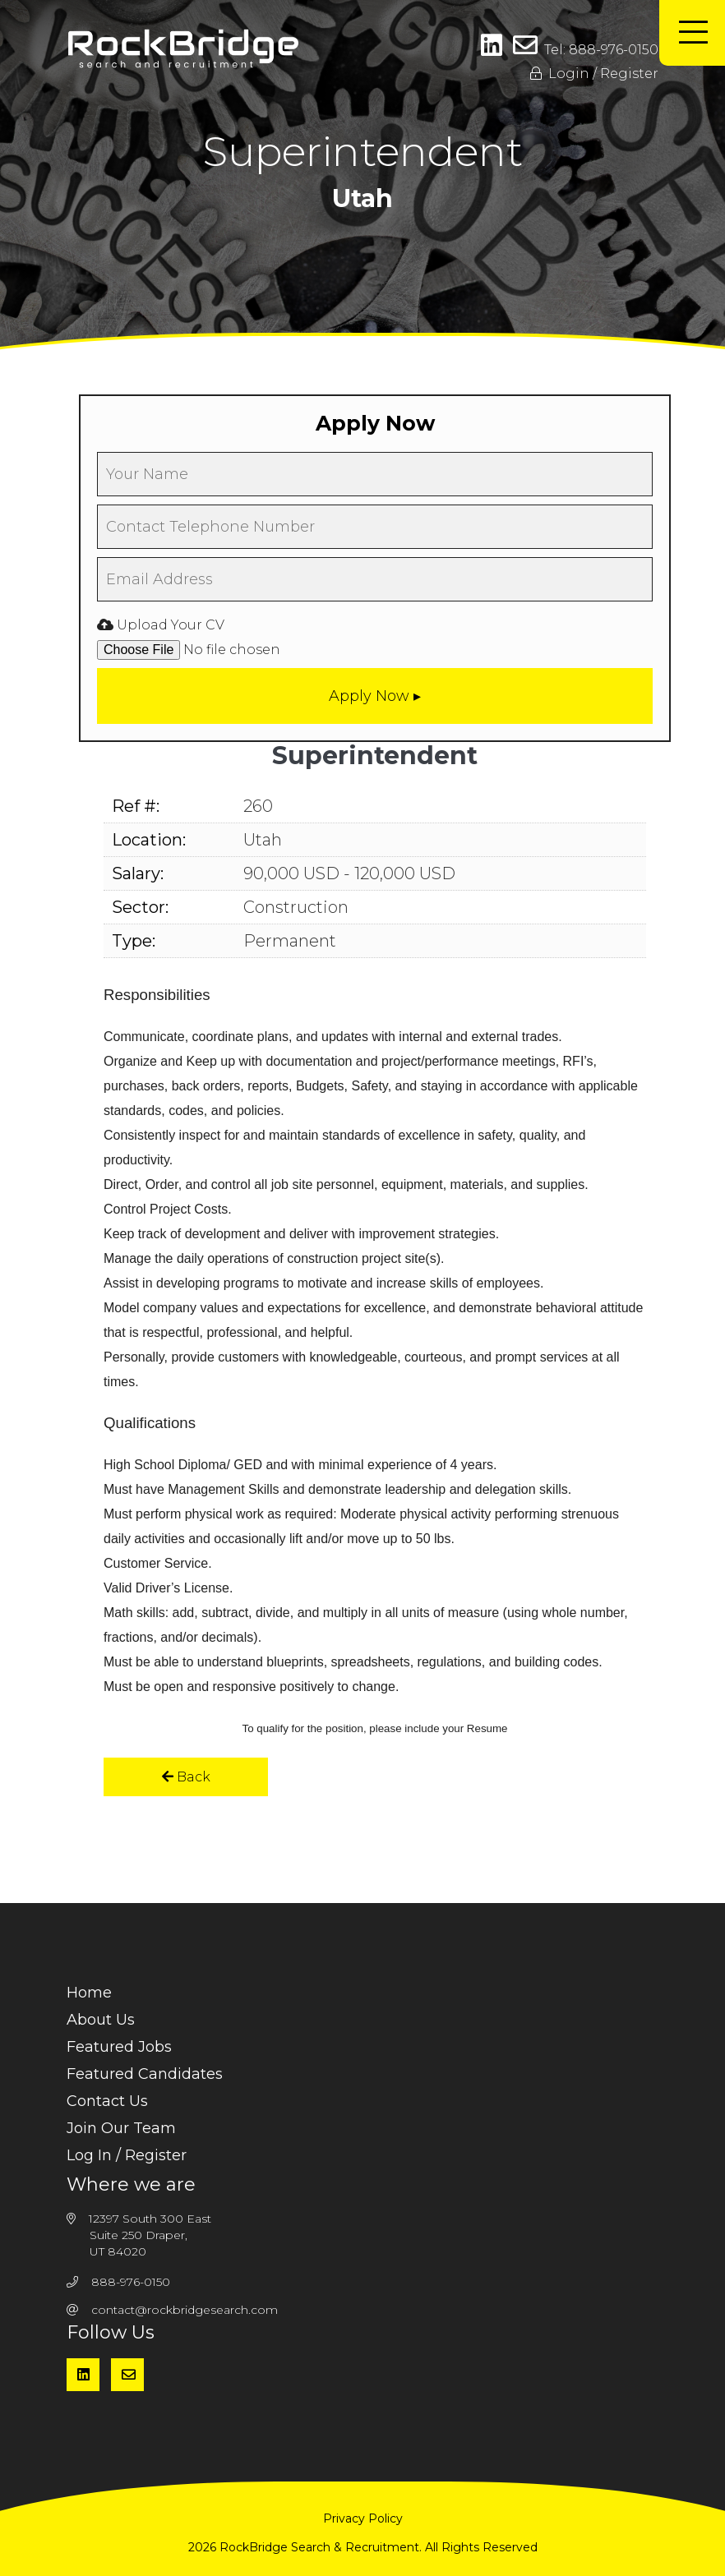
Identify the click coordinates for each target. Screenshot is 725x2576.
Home (89, 1993)
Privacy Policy (363, 2518)
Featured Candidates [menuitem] (145, 2074)
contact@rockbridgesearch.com (184, 2309)
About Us (101, 2020)
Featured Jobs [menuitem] (119, 2047)
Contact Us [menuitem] (107, 2101)
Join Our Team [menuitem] (121, 2128)
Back (186, 1777)
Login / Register (594, 73)
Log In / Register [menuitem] (127, 2155)
